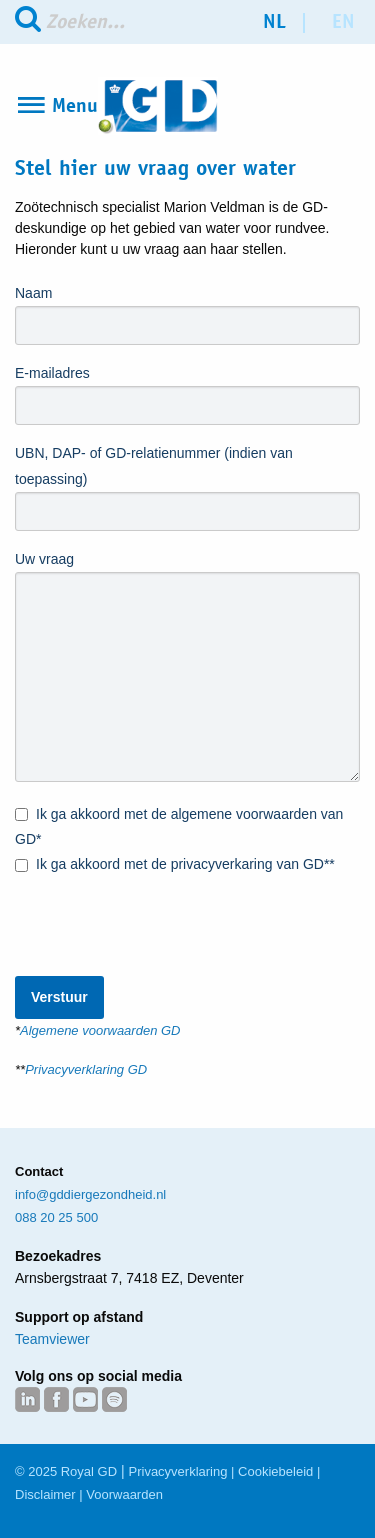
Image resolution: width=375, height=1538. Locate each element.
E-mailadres (52, 373)
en (343, 21)
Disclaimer (45, 1494)
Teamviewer (52, 1339)
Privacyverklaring (178, 1471)
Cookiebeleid (275, 1471)
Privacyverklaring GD (86, 1069)
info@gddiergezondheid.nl (90, 1194)
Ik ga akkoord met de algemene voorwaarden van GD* (179, 825)
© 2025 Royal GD (66, 1471)
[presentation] (167, 917)
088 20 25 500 (56, 1217)
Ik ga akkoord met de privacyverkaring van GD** (175, 865)
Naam (33, 293)
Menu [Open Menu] (75, 105)
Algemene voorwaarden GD (100, 1030)
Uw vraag (44, 559)
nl (274, 21)
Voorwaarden (124, 1494)
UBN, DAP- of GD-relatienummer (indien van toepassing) (154, 465)
